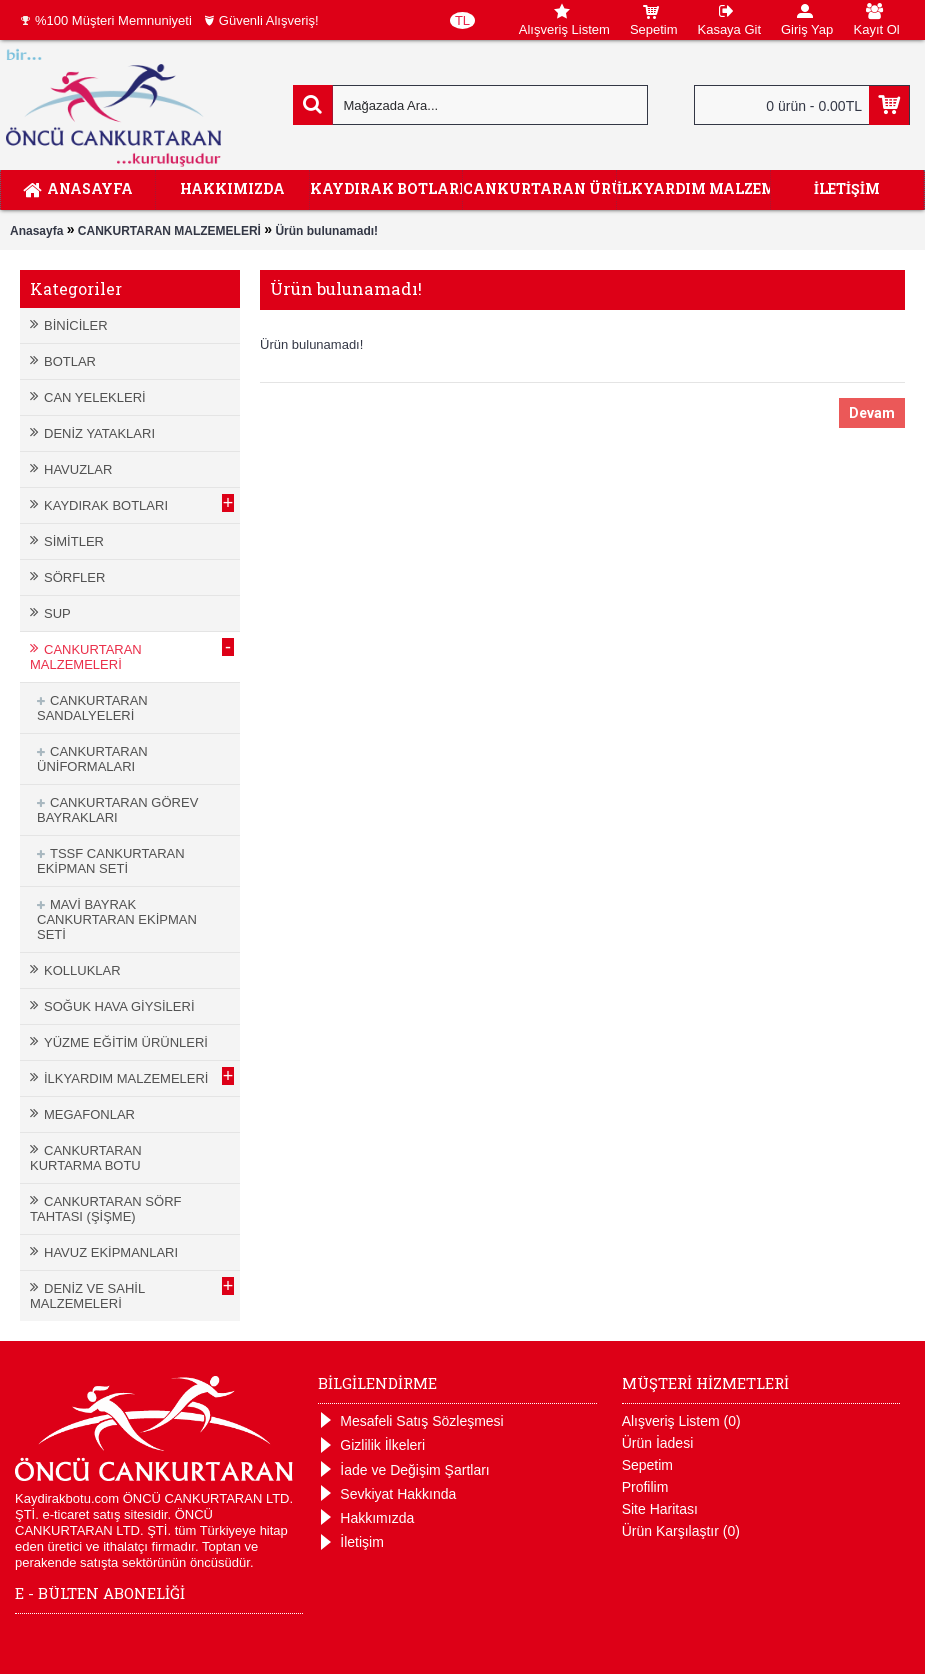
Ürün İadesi (658, 1443)
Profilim (645, 1487)
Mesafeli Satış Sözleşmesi (410, 1421)
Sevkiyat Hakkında (387, 1494)
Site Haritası (660, 1509)
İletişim (351, 1542)
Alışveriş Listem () (681, 1421)
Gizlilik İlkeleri (371, 1445)
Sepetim (647, 1465)
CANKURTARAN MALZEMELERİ (169, 231)
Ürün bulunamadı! (326, 231)
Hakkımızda (366, 1518)
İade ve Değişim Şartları (403, 1470)
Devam (872, 413)
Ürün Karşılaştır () (681, 1531)
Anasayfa (36, 231)
